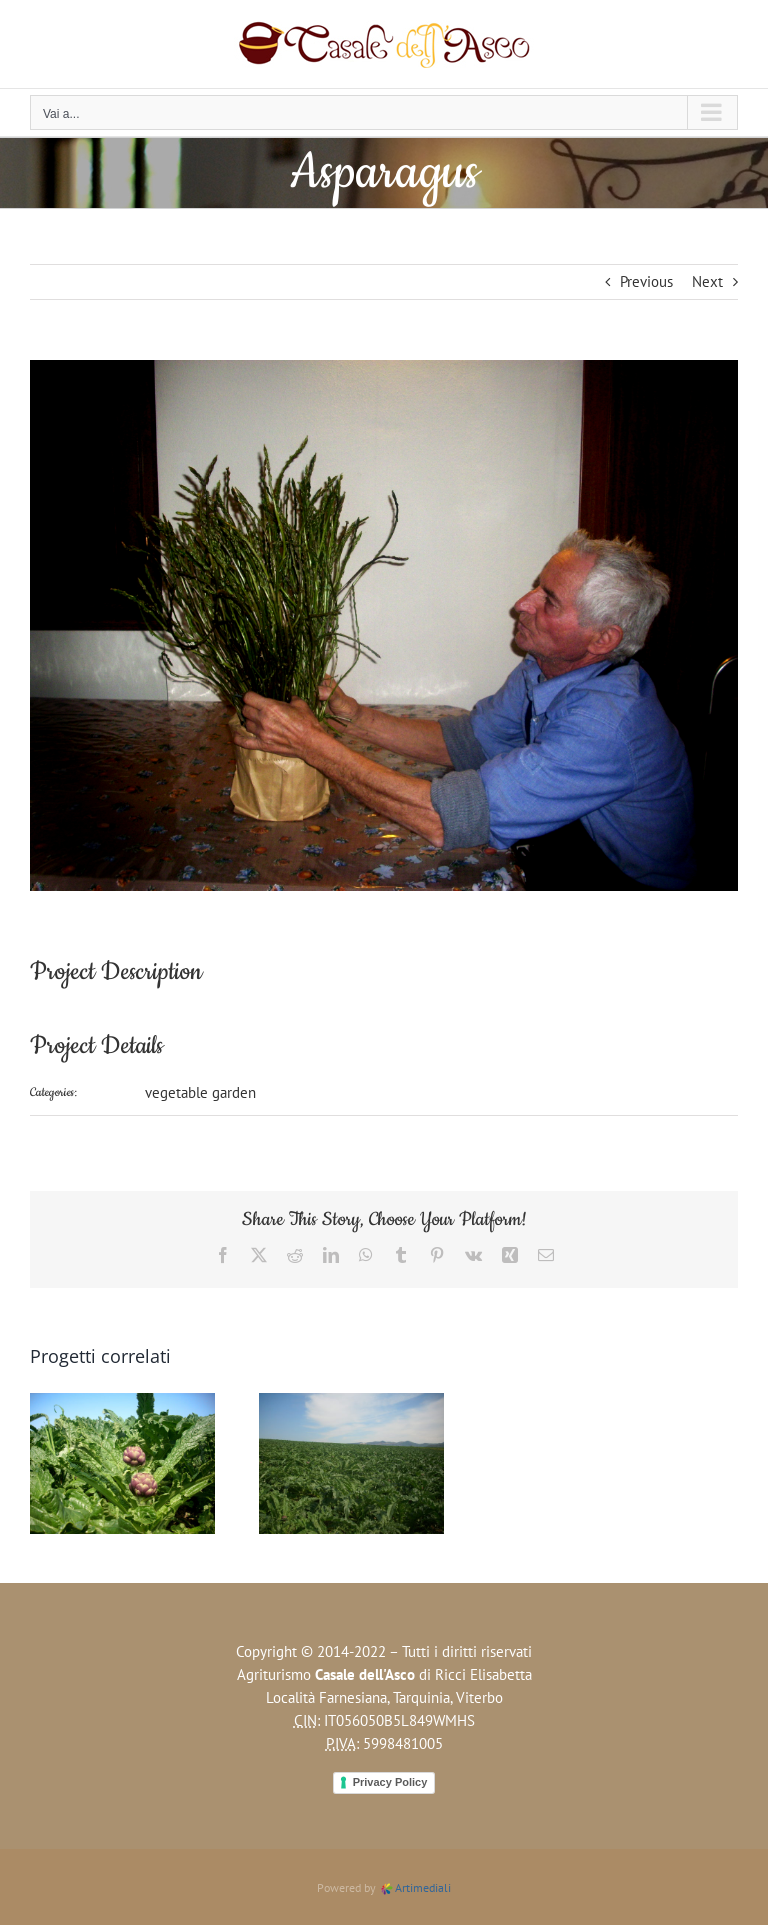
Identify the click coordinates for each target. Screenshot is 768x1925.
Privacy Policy (390, 1782)
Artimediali (415, 1887)
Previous (646, 281)
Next (707, 281)
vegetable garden (200, 1092)
